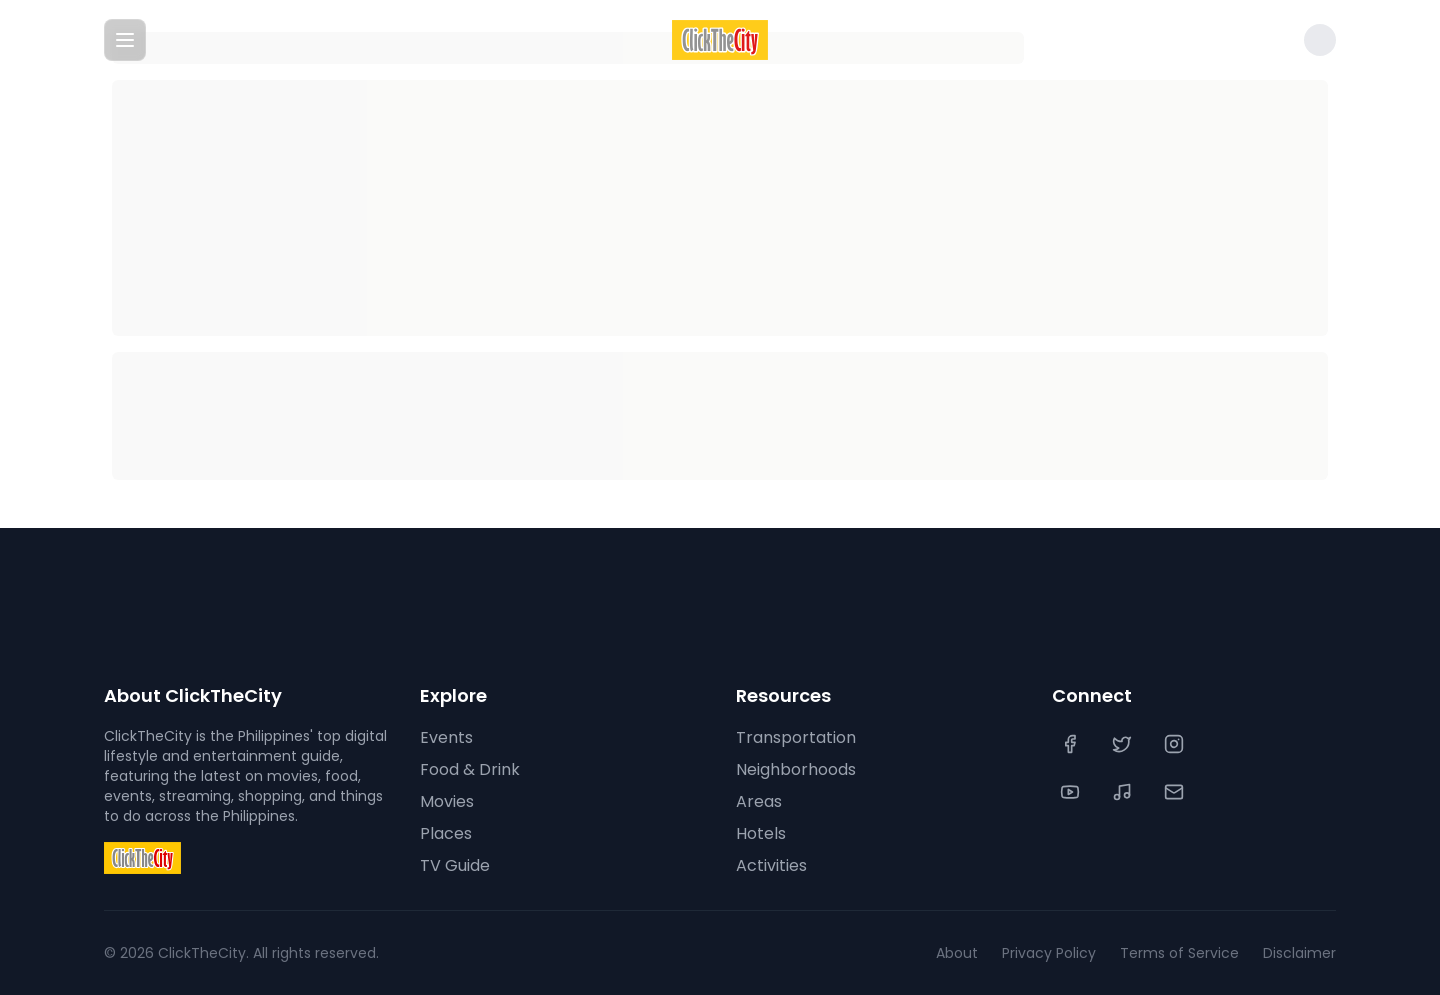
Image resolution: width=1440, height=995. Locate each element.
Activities (771, 865)
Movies (447, 801)
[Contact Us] (1176, 792)
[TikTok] (1124, 792)
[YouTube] (1072, 792)
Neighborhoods (796, 769)
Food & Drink (470, 769)
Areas (759, 801)
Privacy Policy (1049, 953)
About (957, 953)
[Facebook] (1072, 744)
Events (446, 737)
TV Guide (455, 865)
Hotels (761, 833)
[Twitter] (1124, 744)
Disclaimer (1299, 953)
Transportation (796, 737)
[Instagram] (1176, 744)
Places (446, 833)
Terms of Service (1179, 953)
